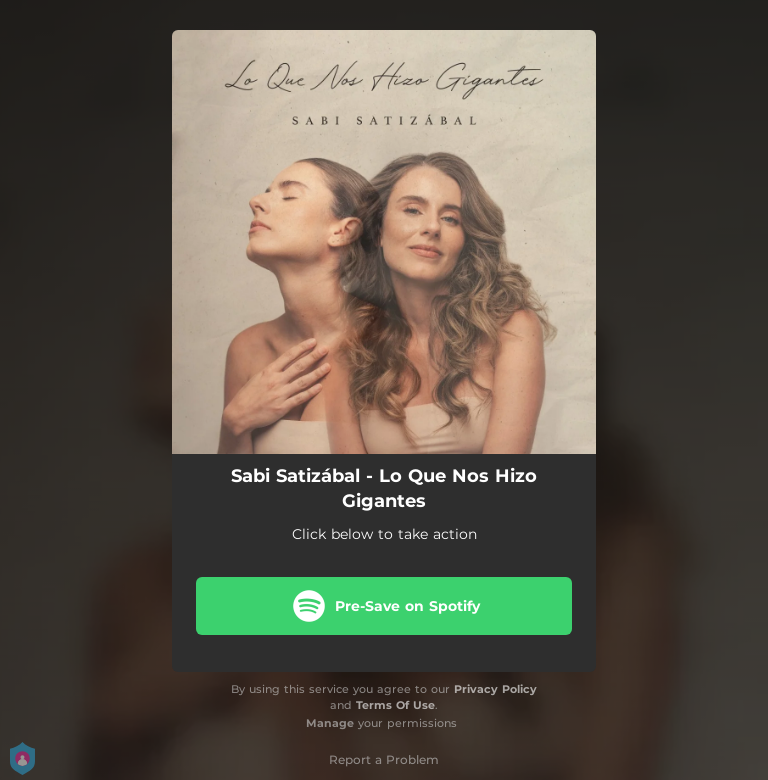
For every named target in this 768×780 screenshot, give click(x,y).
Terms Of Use (395, 705)
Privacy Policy (495, 689)
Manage (330, 723)
